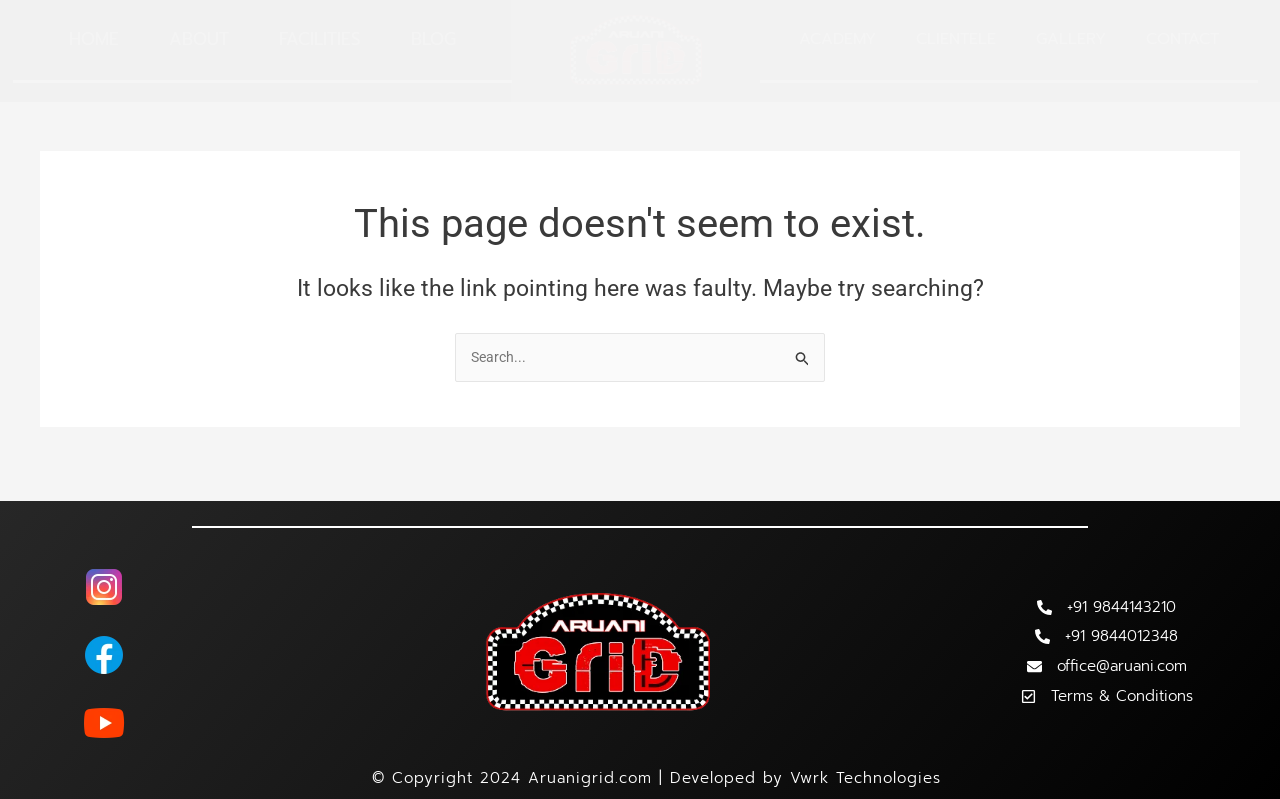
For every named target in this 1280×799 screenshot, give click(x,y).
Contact (1182, 39)
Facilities (320, 39)
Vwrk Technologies (865, 778)
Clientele (956, 39)
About (199, 39)
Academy (837, 39)
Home (94, 39)
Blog (433, 39)
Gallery (1071, 39)
